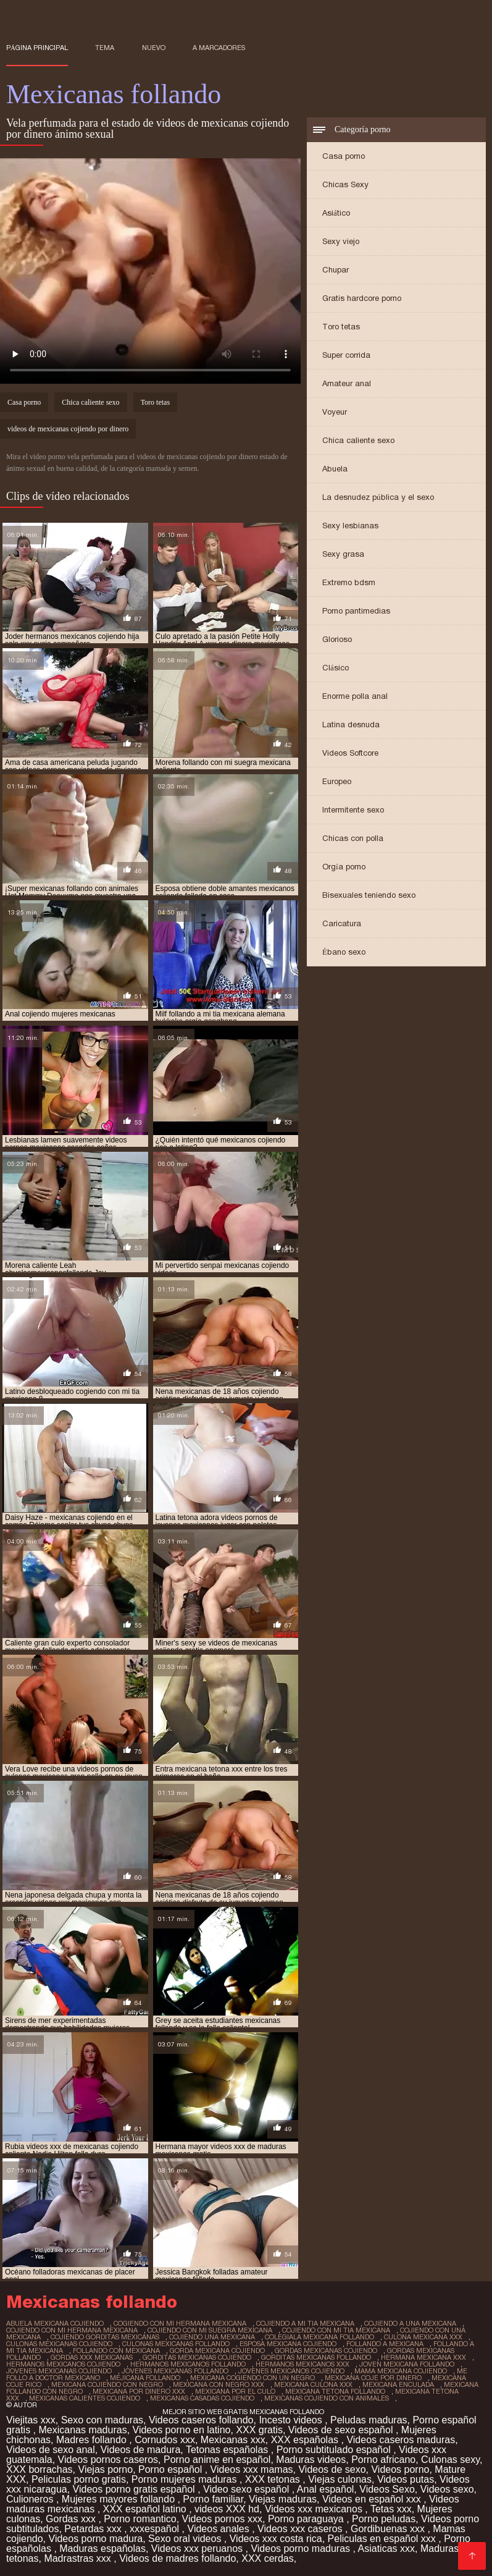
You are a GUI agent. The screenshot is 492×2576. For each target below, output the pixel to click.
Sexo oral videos (186, 2538)
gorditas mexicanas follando (316, 2357)
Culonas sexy (450, 2459)
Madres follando (92, 2440)
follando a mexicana (384, 2343)
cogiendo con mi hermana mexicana (180, 2323)
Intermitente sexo (353, 809)
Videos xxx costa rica (276, 2538)
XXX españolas (306, 2440)
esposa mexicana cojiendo (288, 2343)
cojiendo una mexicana (212, 2337)
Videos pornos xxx (222, 2519)
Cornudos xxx (165, 2440)
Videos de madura (141, 2449)
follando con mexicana (116, 2350)
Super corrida (346, 355)
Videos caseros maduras (400, 2440)
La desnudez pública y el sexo (378, 497)
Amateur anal (346, 383)
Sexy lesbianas (350, 525)
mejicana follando (145, 2377)
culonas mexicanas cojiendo (59, 2343)
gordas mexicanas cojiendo (326, 2350)
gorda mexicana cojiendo (217, 2350)
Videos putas (405, 2479)
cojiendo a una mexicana (410, 2323)
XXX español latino (146, 2509)
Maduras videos (311, 2459)
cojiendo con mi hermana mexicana (72, 2330)
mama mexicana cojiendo (400, 2371)
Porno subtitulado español (335, 2449)
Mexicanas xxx (233, 2440)
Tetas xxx (391, 2509)
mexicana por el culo (235, 2391)
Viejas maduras (283, 2499)
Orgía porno (343, 866)
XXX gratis (259, 2430)
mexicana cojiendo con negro (107, 2384)
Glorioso (337, 639)
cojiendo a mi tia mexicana (305, 2323)
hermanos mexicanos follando (188, 2364)
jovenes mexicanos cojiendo (291, 2371)
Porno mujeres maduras (185, 2479)
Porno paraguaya (307, 2519)
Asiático (336, 212)
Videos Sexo (387, 2489)
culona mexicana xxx (423, 2337)
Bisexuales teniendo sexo (368, 895)
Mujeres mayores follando (120, 2499)
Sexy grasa (343, 554)
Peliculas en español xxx (383, 2538)
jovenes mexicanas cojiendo (59, 2371)
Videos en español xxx (372, 2499)
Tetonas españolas (228, 2449)
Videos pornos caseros (108, 2459)
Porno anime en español (217, 2459)
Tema (104, 47)
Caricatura (341, 923)
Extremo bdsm (348, 582)
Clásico (335, 667)
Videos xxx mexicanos (315, 2509)
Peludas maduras (368, 2420)
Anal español (325, 2489)
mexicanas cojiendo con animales (326, 2398)
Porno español (171, 2469)
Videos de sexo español (342, 2430)
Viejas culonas (340, 2479)
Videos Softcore (350, 753)
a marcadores (219, 47)
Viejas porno (105, 2469)
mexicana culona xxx (313, 2384)
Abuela (335, 468)
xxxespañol (156, 2528)
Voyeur (334, 411)
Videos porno (400, 2469)
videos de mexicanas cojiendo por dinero (67, 428)
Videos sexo (447, 2489)
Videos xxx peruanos (198, 2548)
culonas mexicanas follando (176, 2343)
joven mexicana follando (406, 2364)
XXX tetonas (273, 2479)
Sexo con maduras (102, 2420)
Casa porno (343, 156)
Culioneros (31, 2499)
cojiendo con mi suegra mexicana (210, 2330)
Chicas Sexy (345, 184)
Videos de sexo (331, 2469)
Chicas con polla (352, 838)
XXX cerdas (267, 2558)
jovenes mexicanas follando (175, 2371)
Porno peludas (383, 2519)
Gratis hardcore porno (361, 298)
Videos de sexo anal (50, 2449)
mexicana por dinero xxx (139, 2391)
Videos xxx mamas (252, 2469)
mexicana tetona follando (335, 2391)
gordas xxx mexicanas (92, 2357)
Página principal (37, 47)
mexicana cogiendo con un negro (252, 2377)
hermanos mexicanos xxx (302, 2364)
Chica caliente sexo (358, 440)
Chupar (335, 269)
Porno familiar (213, 2499)
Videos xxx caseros (301, 2528)
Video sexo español (247, 2489)
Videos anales (220, 2528)
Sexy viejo (340, 241)
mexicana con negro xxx (218, 2384)
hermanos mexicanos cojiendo (63, 2364)
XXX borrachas (39, 2469)
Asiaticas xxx (386, 2548)
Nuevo (153, 47)
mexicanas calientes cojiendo (84, 2398)
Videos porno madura (96, 2538)
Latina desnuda (351, 724)
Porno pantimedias (356, 610)
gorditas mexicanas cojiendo (197, 2357)
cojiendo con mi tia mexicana (336, 2330)
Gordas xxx (72, 2519)
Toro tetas (341, 326)
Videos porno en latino (182, 2430)
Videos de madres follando (177, 2558)
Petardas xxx (94, 2528)
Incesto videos (292, 2420)
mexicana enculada (398, 2384)
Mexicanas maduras (82, 2430)
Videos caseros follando (201, 2420)
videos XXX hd (226, 2509)
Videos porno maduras (301, 2548)
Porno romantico (140, 2519)
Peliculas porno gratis (78, 2479)
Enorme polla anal (355, 696)
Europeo (336, 781)
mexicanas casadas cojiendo (202, 2398)
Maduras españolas (102, 2548)
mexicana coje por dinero (373, 2377)
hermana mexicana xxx (423, 2357)
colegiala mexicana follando (319, 2337)
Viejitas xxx (31, 2420)
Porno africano (383, 2459)
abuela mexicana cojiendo (55, 2323)
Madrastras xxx (79, 2558)
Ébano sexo (343, 951)
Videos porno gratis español (135, 2489)
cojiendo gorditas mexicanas (105, 2337)
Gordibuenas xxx (389, 2528)
